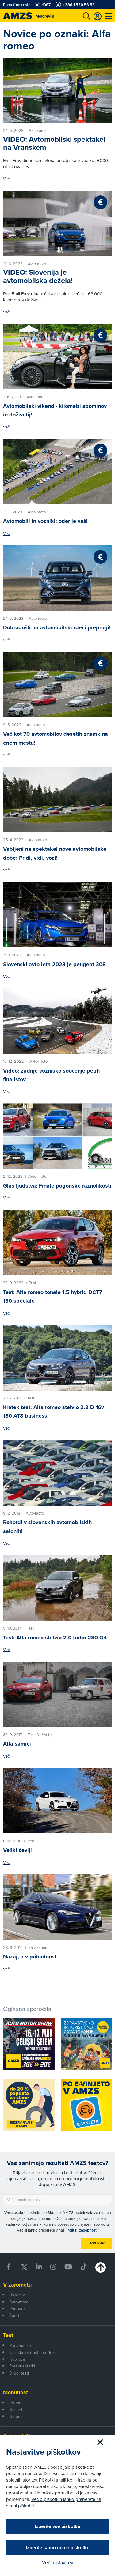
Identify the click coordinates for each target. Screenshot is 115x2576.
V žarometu (17, 2285)
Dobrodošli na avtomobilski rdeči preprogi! (57, 627)
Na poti (16, 2416)
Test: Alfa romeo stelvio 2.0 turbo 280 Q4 (55, 1638)
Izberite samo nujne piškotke (58, 2547)
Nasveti (16, 2410)
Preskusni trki (22, 2366)
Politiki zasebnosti (82, 2230)
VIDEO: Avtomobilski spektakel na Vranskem (54, 143)
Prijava (98, 2243)
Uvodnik (17, 2295)
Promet (16, 2402)
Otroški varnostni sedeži (32, 2352)
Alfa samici (17, 1744)
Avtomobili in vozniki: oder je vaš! (45, 521)
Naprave (17, 2359)
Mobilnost (15, 2392)
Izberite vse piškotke (57, 2526)
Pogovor (17, 2309)
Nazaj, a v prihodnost (29, 1957)
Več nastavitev (57, 2562)
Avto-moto (19, 2302)
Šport (14, 2315)
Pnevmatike (20, 2345)
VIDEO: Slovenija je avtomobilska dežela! (38, 276)
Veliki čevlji (17, 1850)
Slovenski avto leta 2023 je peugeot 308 (54, 964)
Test (8, 2335)
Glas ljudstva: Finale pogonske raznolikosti (57, 1186)
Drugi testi (19, 2373)
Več (6, 178)
